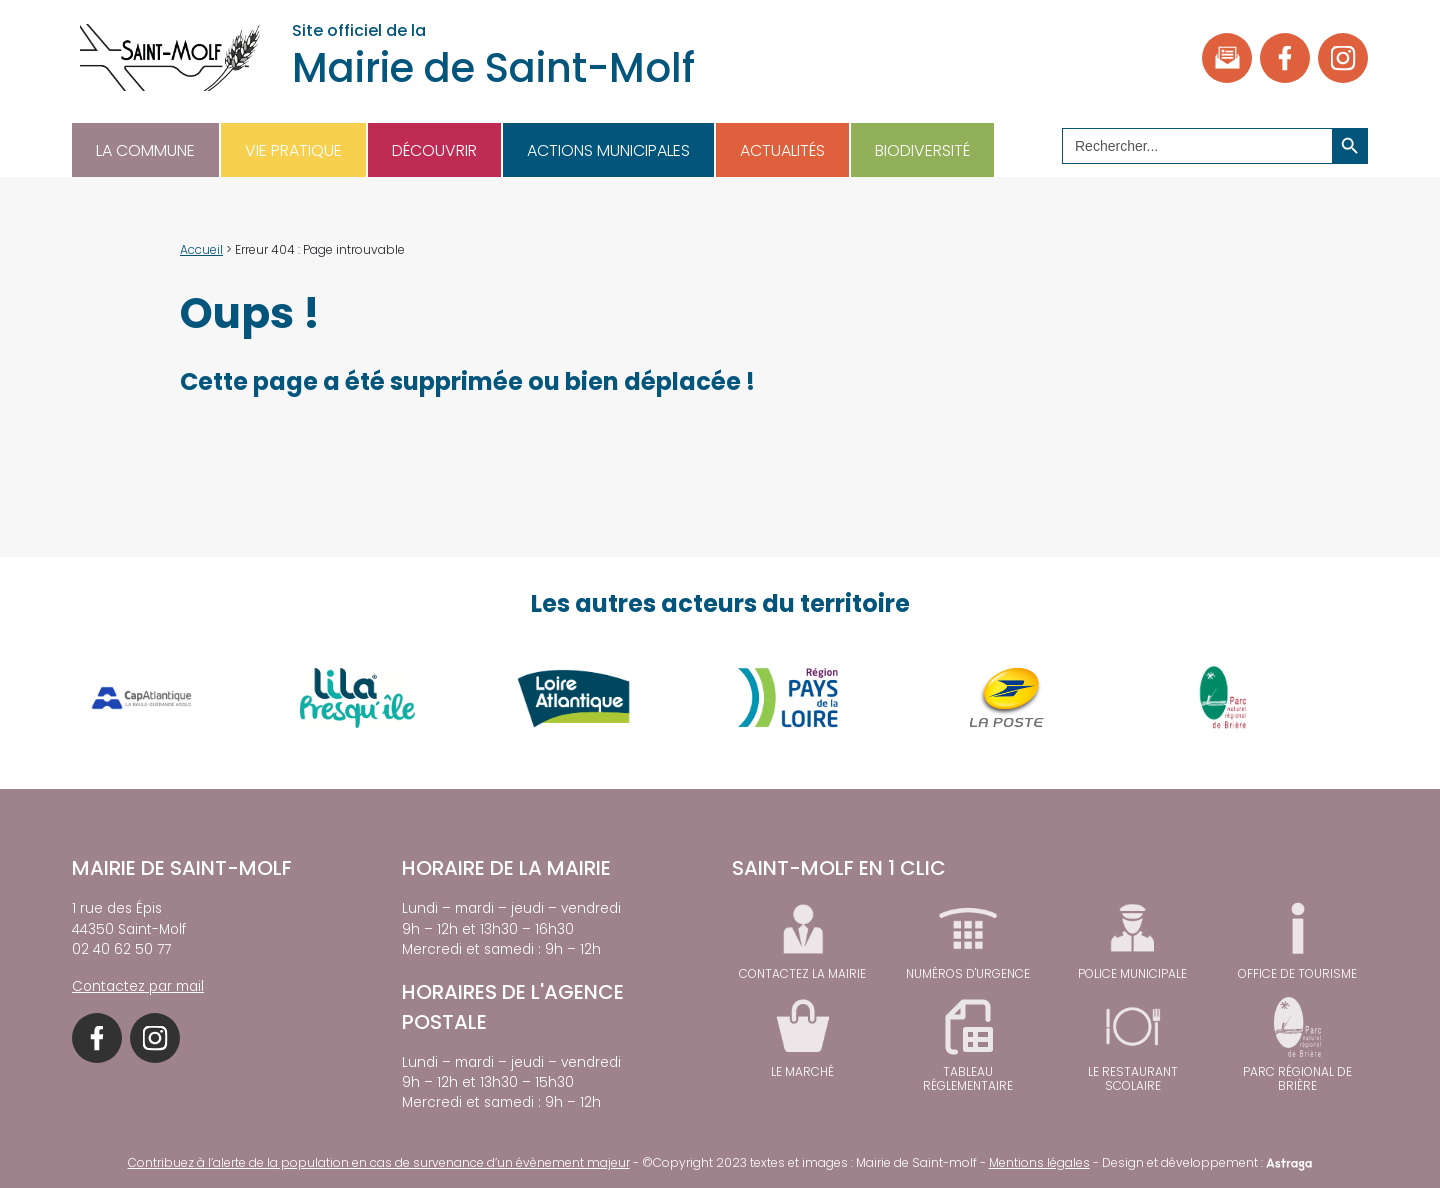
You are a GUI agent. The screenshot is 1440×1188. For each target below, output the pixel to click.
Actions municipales (608, 150)
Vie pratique (293, 150)
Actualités (782, 150)
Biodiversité (922, 150)
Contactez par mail (138, 986)
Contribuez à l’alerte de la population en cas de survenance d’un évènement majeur (379, 1162)
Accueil (201, 249)
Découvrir (434, 150)
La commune (145, 150)
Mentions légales (1039, 1162)
